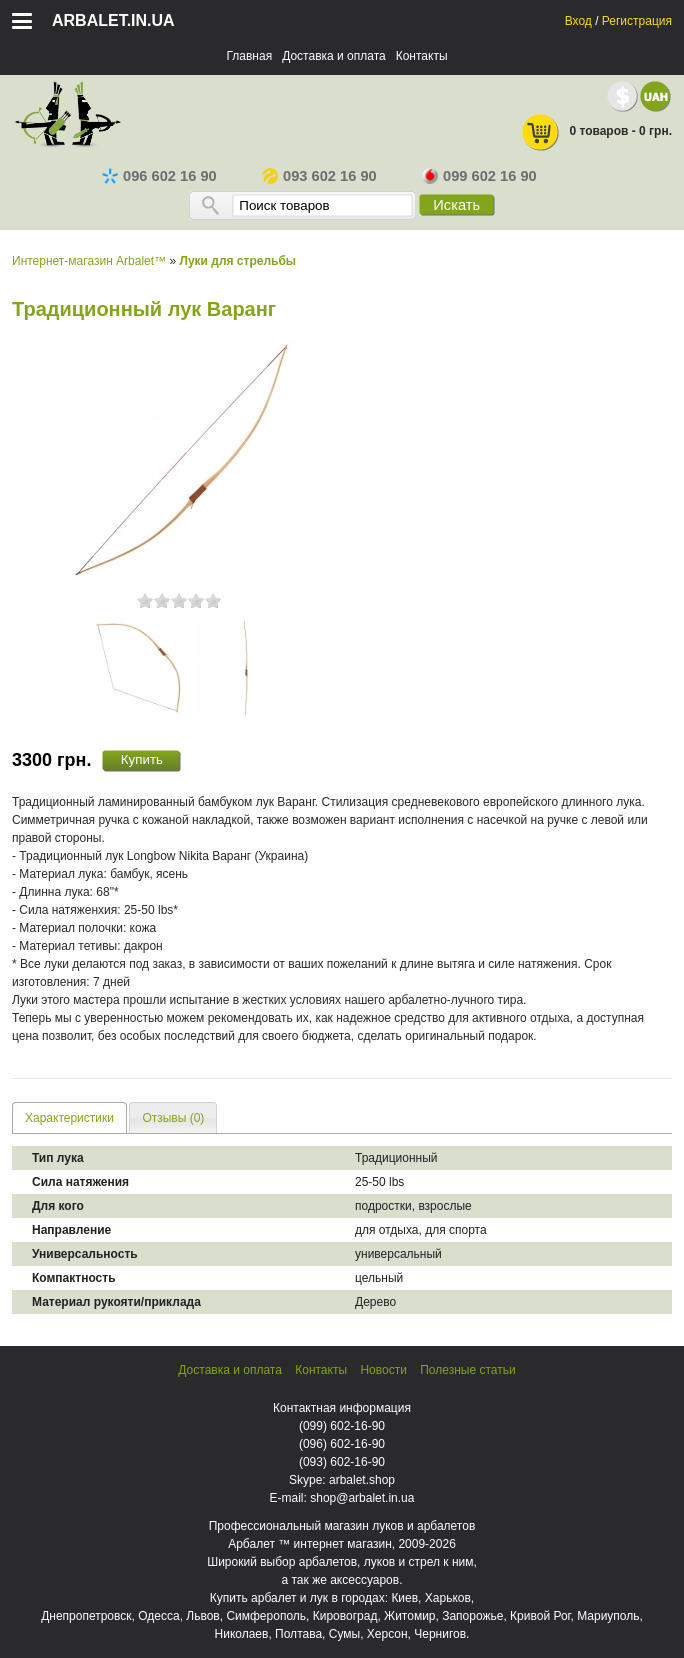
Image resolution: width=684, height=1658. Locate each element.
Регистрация (637, 21)
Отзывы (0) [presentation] (173, 1118)
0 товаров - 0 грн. (596, 132)
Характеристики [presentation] (69, 1118)
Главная (249, 56)
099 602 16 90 (479, 176)
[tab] (69, 1117)
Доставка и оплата (334, 56)
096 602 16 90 (159, 176)
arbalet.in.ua (113, 20)
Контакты (422, 56)
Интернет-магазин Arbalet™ (89, 261)
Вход (578, 21)
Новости (383, 1370)
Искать (456, 205)
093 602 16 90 (319, 176)
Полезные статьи (467, 1370)
